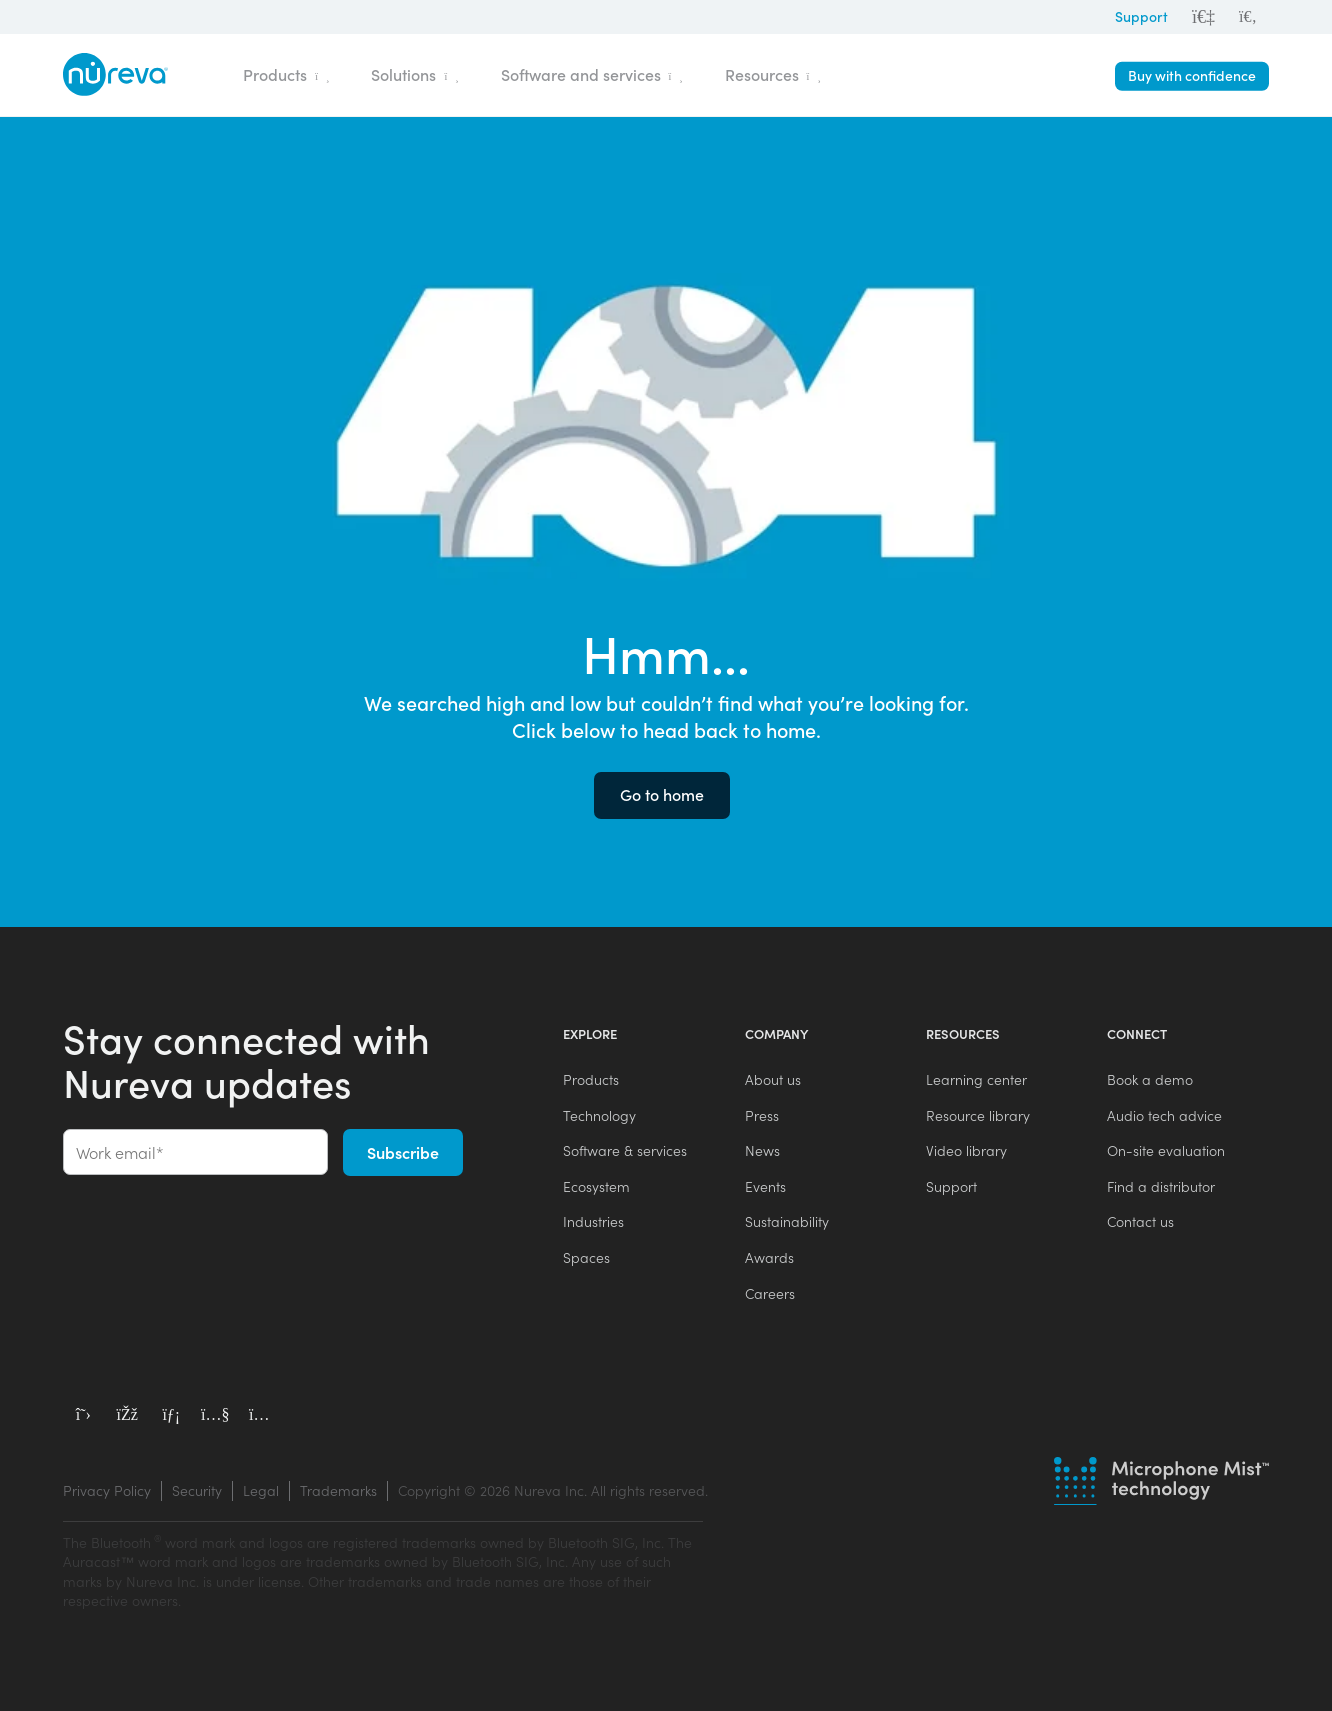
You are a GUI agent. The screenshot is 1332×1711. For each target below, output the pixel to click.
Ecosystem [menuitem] (596, 1186)
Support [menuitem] (951, 1186)
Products (286, 74)
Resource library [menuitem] (978, 1115)
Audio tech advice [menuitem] (1164, 1115)
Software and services (592, 74)
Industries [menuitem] (593, 1221)
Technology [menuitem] (599, 1115)
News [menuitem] (762, 1150)
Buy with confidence (1192, 75)
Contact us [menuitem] (1140, 1221)
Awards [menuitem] (769, 1257)
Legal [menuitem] (261, 1490)
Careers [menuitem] (770, 1293)
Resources (773, 74)
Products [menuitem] (591, 1079)
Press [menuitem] (762, 1115)
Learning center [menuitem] (976, 1079)
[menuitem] (1248, 17)
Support (1141, 16)
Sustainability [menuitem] (787, 1221)
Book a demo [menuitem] (1150, 1079)
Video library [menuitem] (966, 1150)
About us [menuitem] (773, 1079)
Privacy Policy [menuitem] (107, 1490)
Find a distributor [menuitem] (1161, 1186)
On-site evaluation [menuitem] (1166, 1150)
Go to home (662, 794)
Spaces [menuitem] (586, 1257)
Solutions (414, 74)
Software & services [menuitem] (625, 1150)
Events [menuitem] (765, 1186)
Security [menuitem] (197, 1490)
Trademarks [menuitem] (338, 1490)
